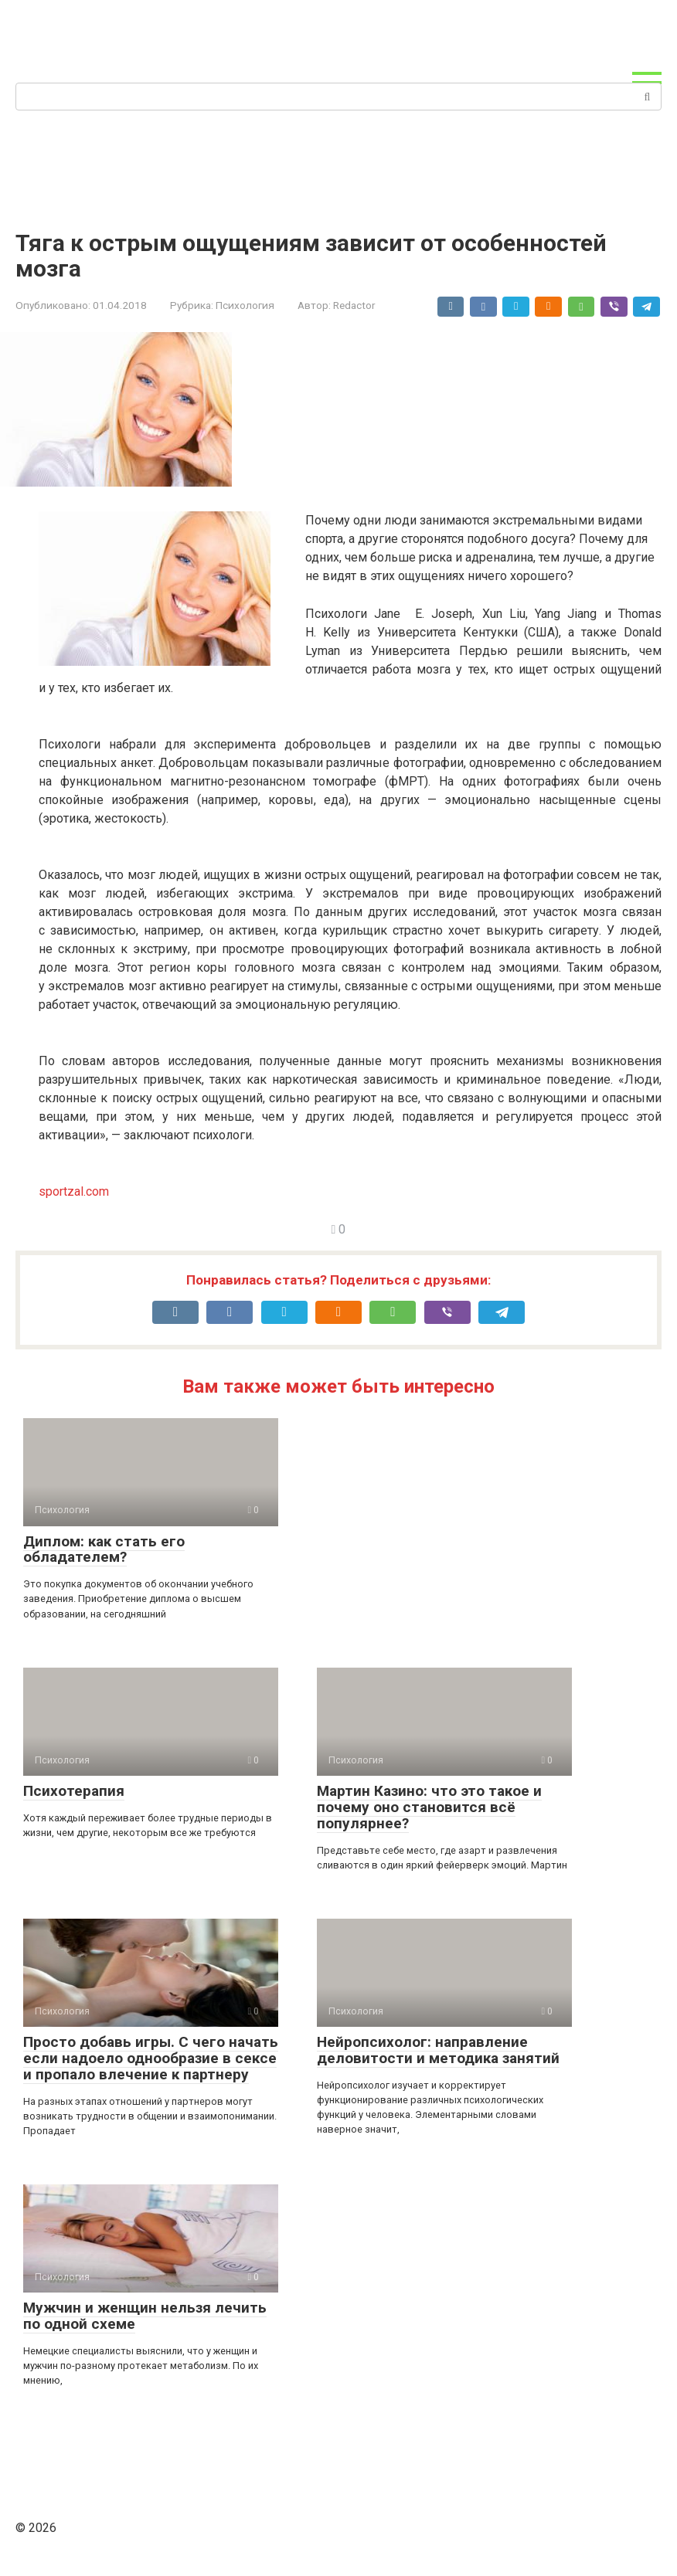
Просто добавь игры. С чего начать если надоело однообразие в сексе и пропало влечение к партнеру (150, 2058)
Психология (245, 305)
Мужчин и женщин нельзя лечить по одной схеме (145, 2316)
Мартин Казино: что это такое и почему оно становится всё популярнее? (429, 1807)
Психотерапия (73, 1791)
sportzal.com (74, 1191)
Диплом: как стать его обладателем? (104, 1549)
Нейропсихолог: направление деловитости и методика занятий (438, 2050)
